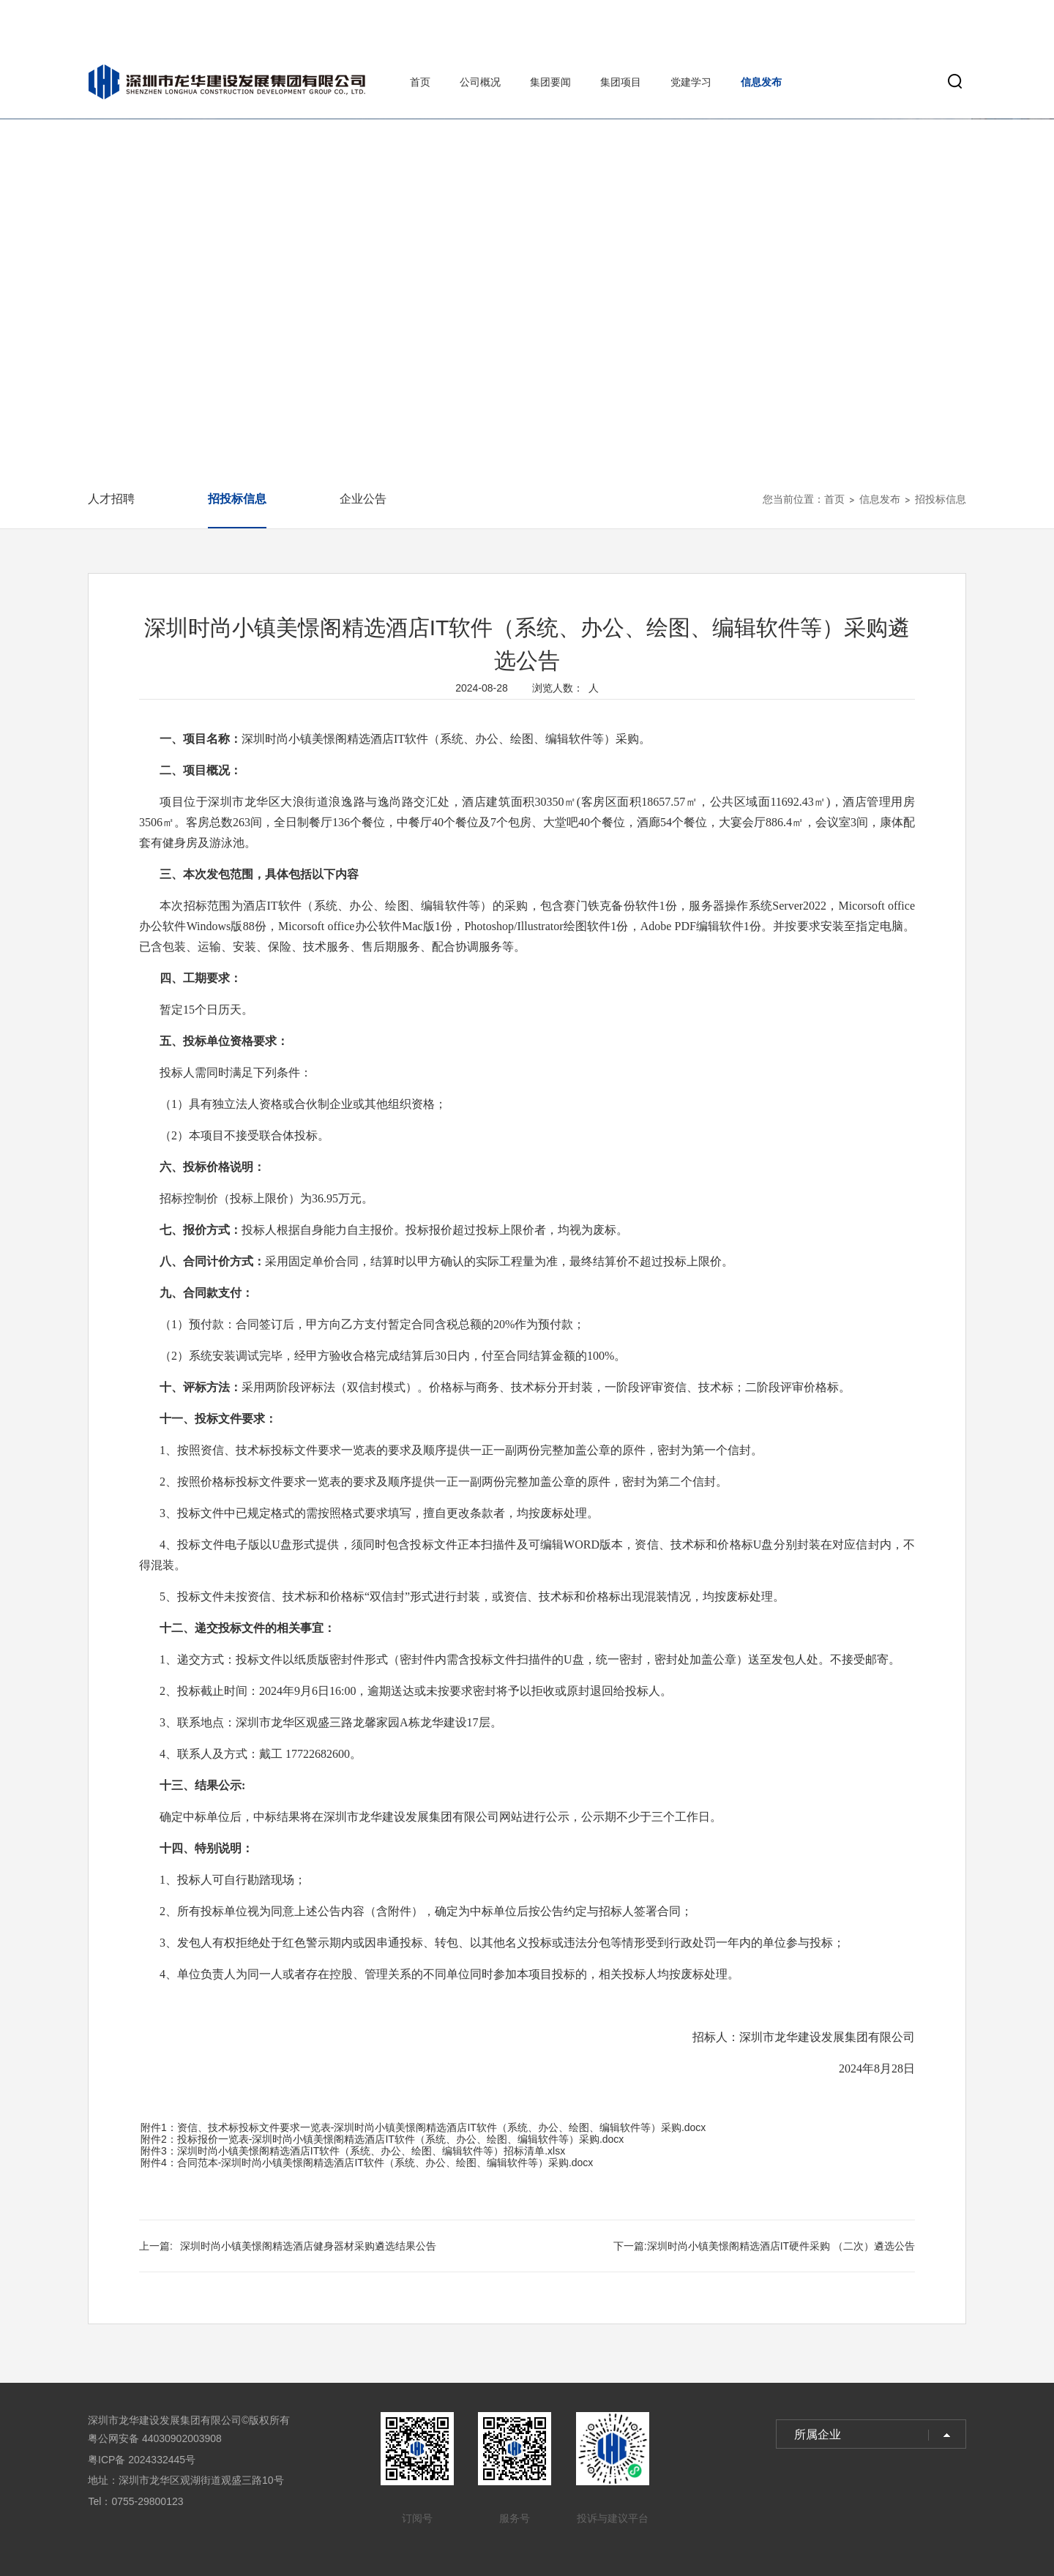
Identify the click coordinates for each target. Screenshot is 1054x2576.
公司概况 (480, 82)
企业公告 (363, 499)
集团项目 (620, 82)
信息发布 (761, 82)
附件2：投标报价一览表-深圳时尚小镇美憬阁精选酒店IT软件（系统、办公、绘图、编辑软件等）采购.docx (382, 2139)
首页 (420, 82)
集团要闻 (550, 82)
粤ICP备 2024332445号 (141, 2459)
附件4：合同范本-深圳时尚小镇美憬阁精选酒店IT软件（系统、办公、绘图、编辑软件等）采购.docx (367, 2162)
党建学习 (690, 82)
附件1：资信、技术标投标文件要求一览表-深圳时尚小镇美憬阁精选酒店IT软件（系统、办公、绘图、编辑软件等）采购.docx (423, 2127)
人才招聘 (111, 499)
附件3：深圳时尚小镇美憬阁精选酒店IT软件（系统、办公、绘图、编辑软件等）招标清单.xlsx (353, 2151)
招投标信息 (237, 499)
